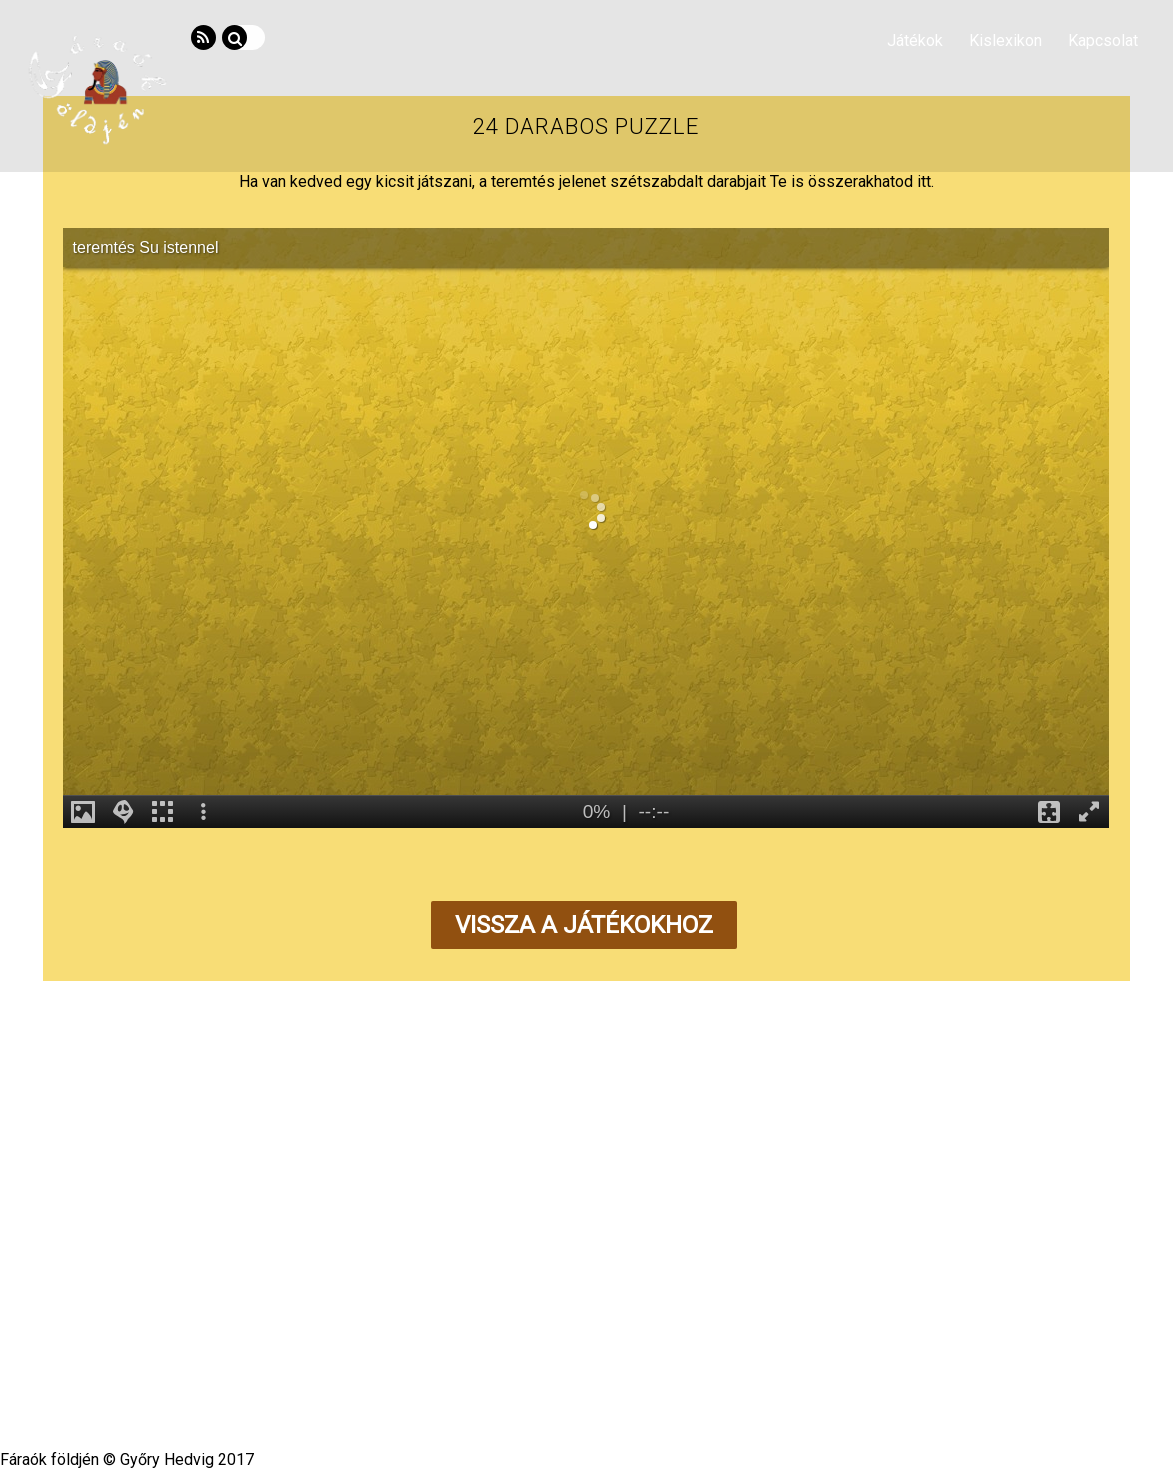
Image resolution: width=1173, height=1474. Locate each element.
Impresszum (752, 1307)
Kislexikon (1005, 40)
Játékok (915, 40)
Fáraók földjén (579, 1359)
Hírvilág (391, 1307)
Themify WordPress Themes (658, 1380)
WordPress (526, 1380)
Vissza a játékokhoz (584, 925)
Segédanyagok (563, 1307)
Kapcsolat (1103, 40)
